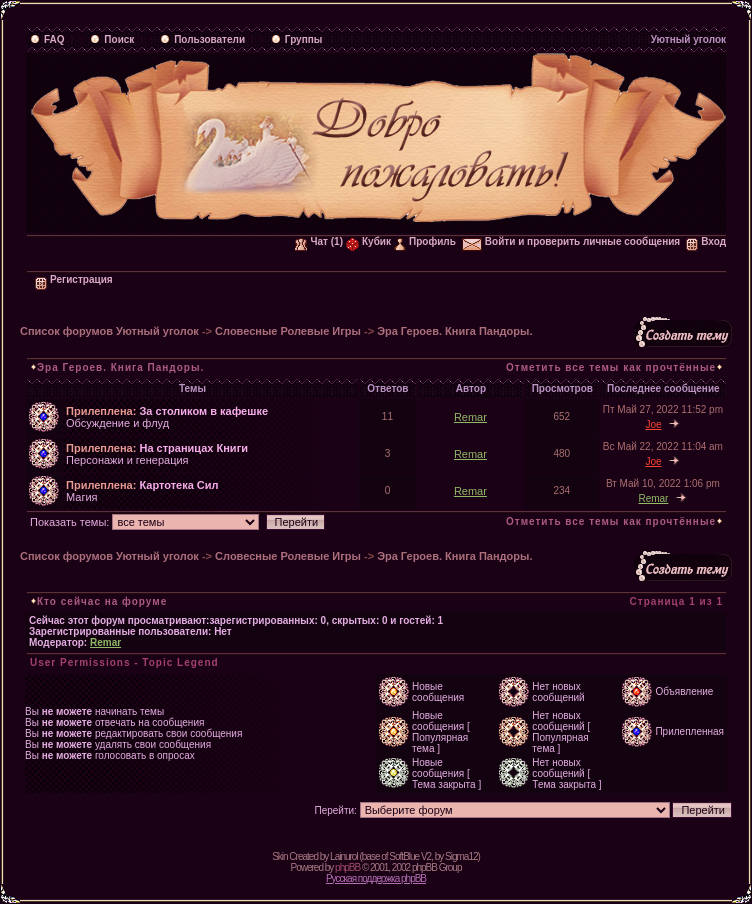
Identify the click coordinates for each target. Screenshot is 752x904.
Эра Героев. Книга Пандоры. (454, 331)
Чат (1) (319, 241)
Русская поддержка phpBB (376, 878)
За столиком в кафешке (203, 411)
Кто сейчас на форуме (102, 601)
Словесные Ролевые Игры (288, 331)
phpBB (347, 867)
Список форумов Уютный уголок (109, 331)
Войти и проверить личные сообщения (571, 241)
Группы (296, 39)
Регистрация (74, 279)
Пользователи (202, 39)
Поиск (112, 39)
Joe (653, 424)
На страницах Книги (193, 448)
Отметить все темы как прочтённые (611, 367)
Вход (706, 241)
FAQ (47, 39)
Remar (470, 417)
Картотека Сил (178, 485)
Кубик (368, 241)
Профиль (425, 241)
